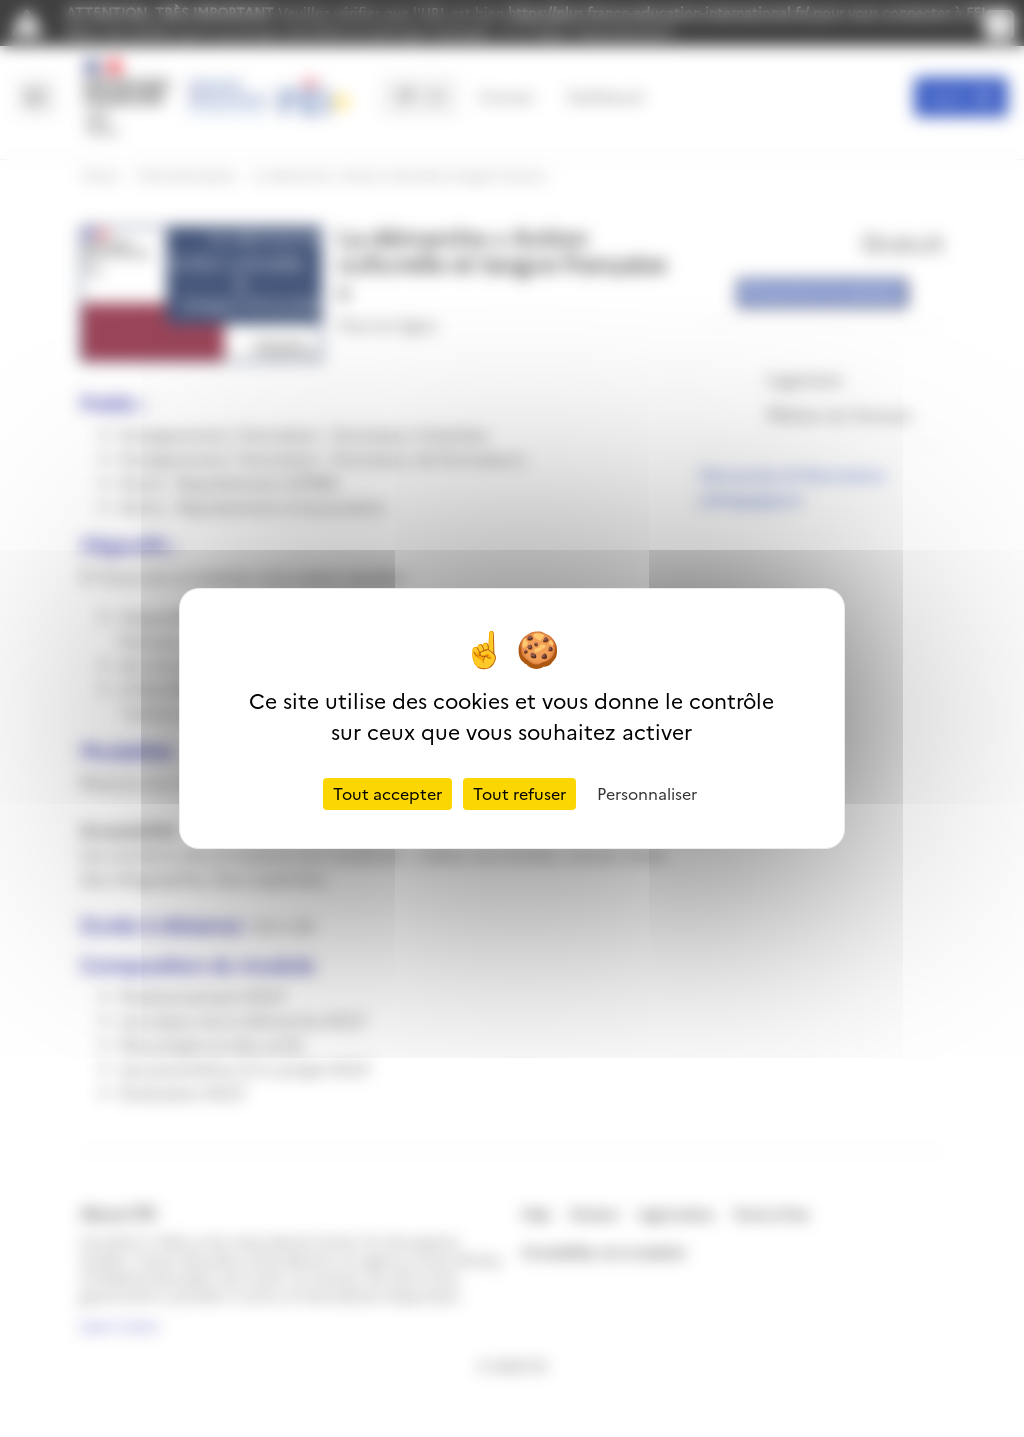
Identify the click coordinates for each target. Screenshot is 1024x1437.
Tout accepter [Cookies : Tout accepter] (387, 794)
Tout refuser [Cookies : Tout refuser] (519, 794)
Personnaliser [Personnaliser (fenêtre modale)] (647, 794)
